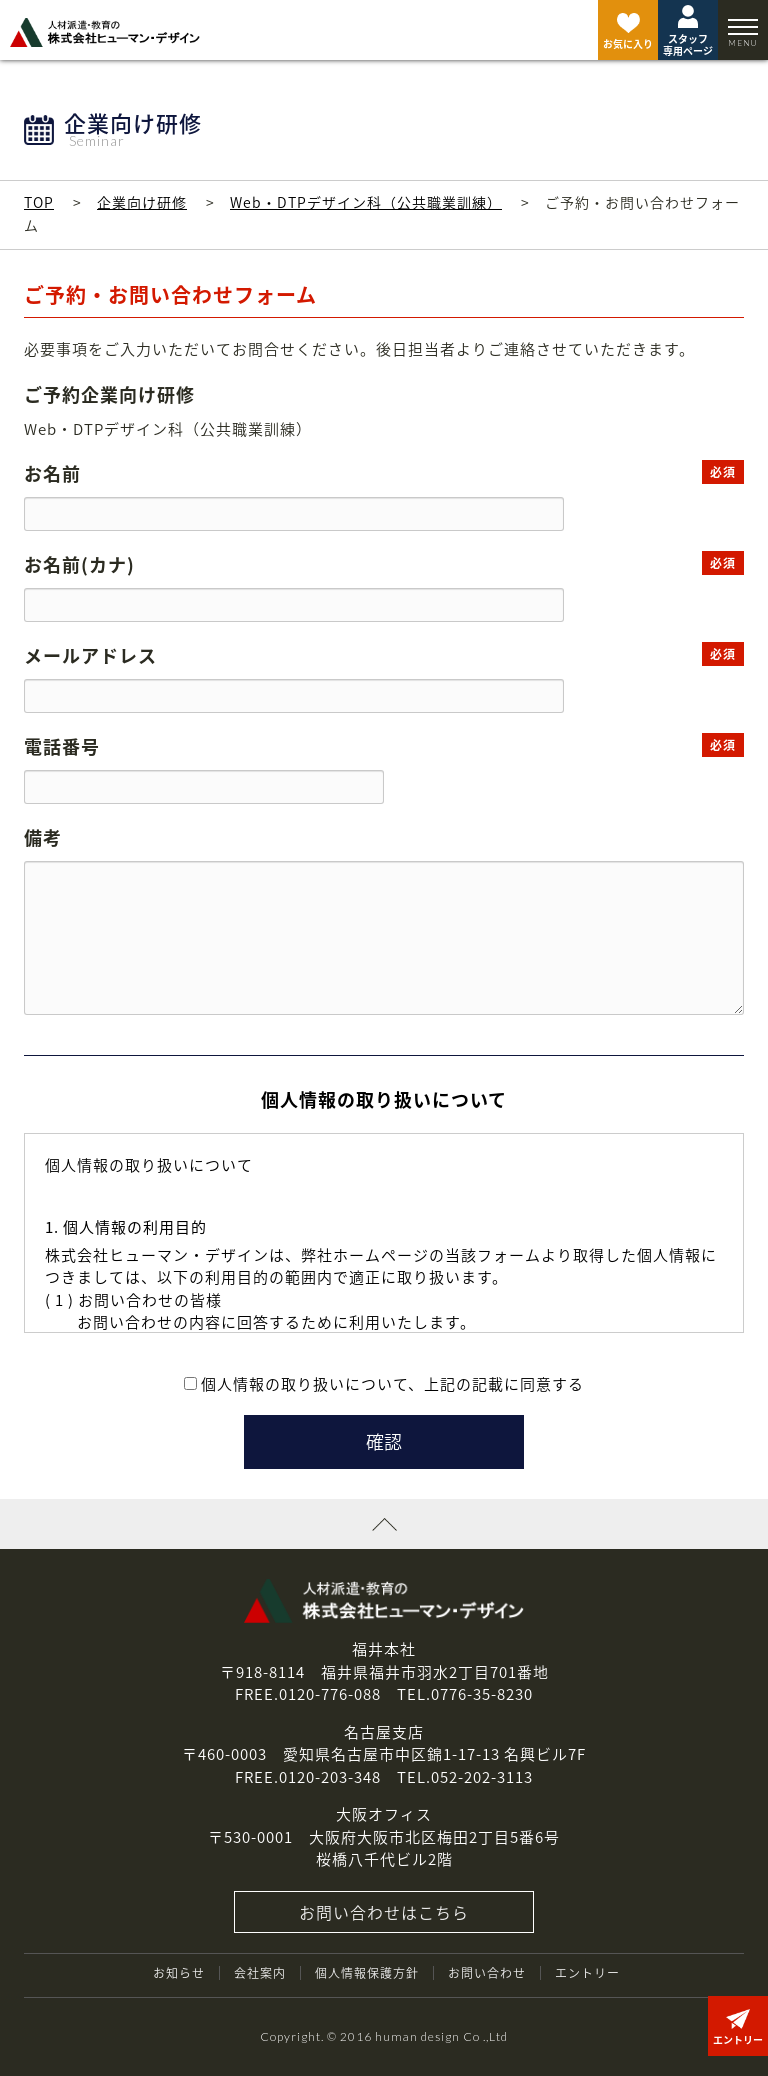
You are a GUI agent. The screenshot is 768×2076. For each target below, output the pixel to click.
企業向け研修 (142, 202)
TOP (39, 202)
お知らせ (179, 1973)
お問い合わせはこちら (384, 1912)
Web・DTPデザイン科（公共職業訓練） (366, 202)
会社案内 (260, 1973)
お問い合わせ (487, 1973)
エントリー (587, 1973)
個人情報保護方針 (367, 1973)
